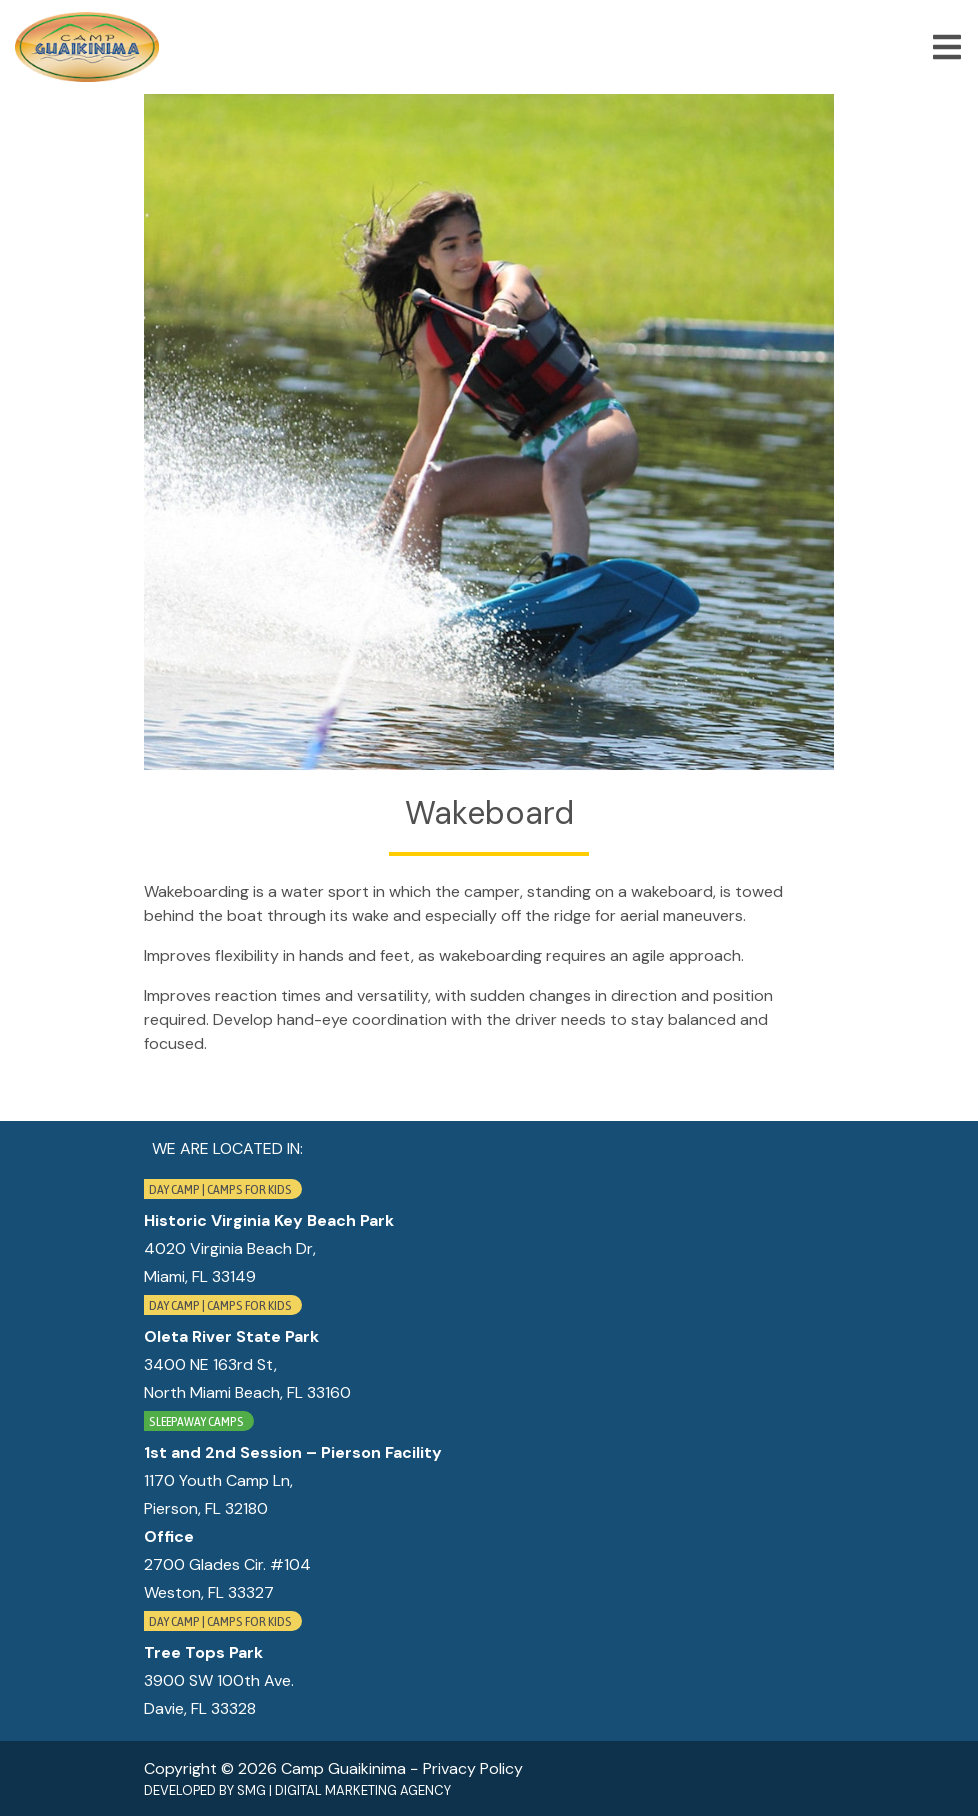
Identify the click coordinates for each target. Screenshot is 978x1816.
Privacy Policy (473, 1768)
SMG (251, 1790)
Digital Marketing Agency (363, 1790)
